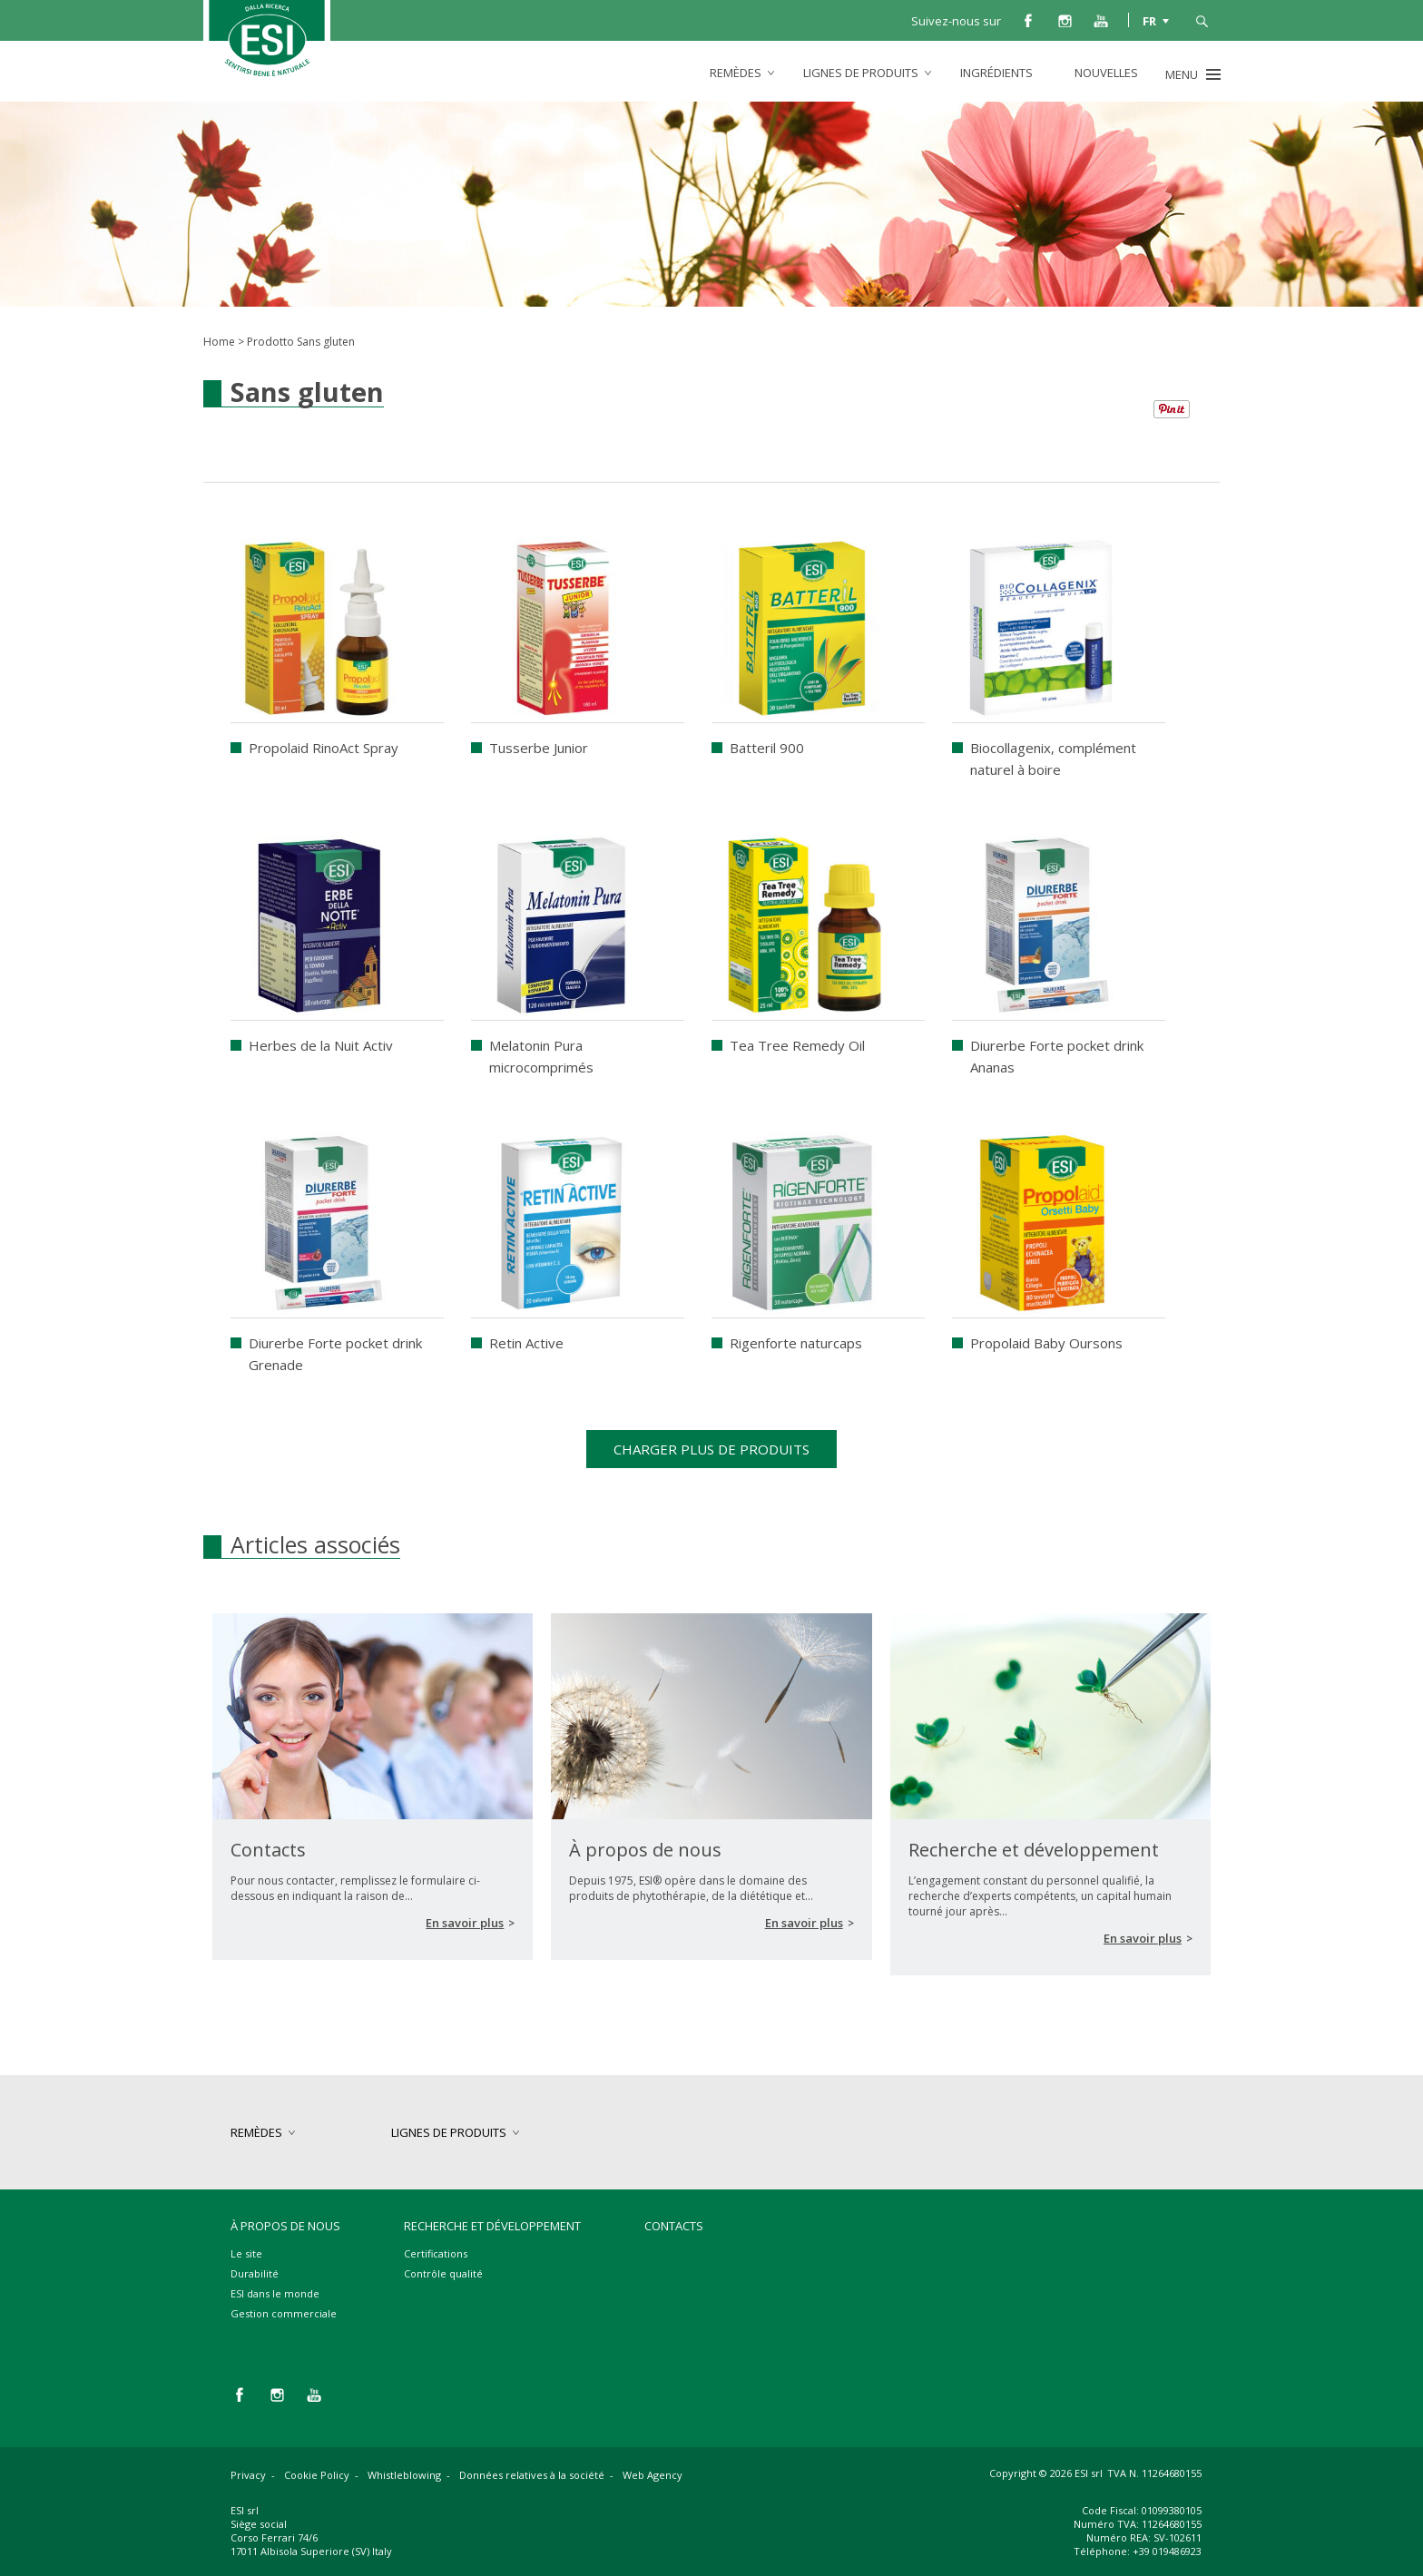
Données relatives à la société (531, 2475)
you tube (1101, 20)
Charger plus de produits (711, 1449)
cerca (1201, 20)
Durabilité (255, 2273)
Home (219, 341)
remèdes (735, 72)
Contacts (673, 2226)
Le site (246, 2253)
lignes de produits (860, 72)
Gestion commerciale (284, 2313)
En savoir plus (465, 1923)
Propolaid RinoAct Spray (323, 748)
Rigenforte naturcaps (796, 1343)
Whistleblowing (404, 2475)
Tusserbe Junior (538, 748)
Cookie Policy (316, 2475)
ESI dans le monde (275, 2293)
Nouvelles (1106, 72)
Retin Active (526, 1343)
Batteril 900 (767, 748)
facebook (1028, 20)
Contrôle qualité (443, 2273)
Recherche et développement (492, 2226)
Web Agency (652, 2475)
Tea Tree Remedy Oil (797, 1045)
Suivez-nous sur (956, 21)
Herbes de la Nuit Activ (321, 1045)
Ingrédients (996, 72)
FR (1149, 20)
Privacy (248, 2475)
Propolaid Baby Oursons (1046, 1343)
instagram (1064, 20)
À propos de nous (285, 2226)
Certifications (435, 2253)
